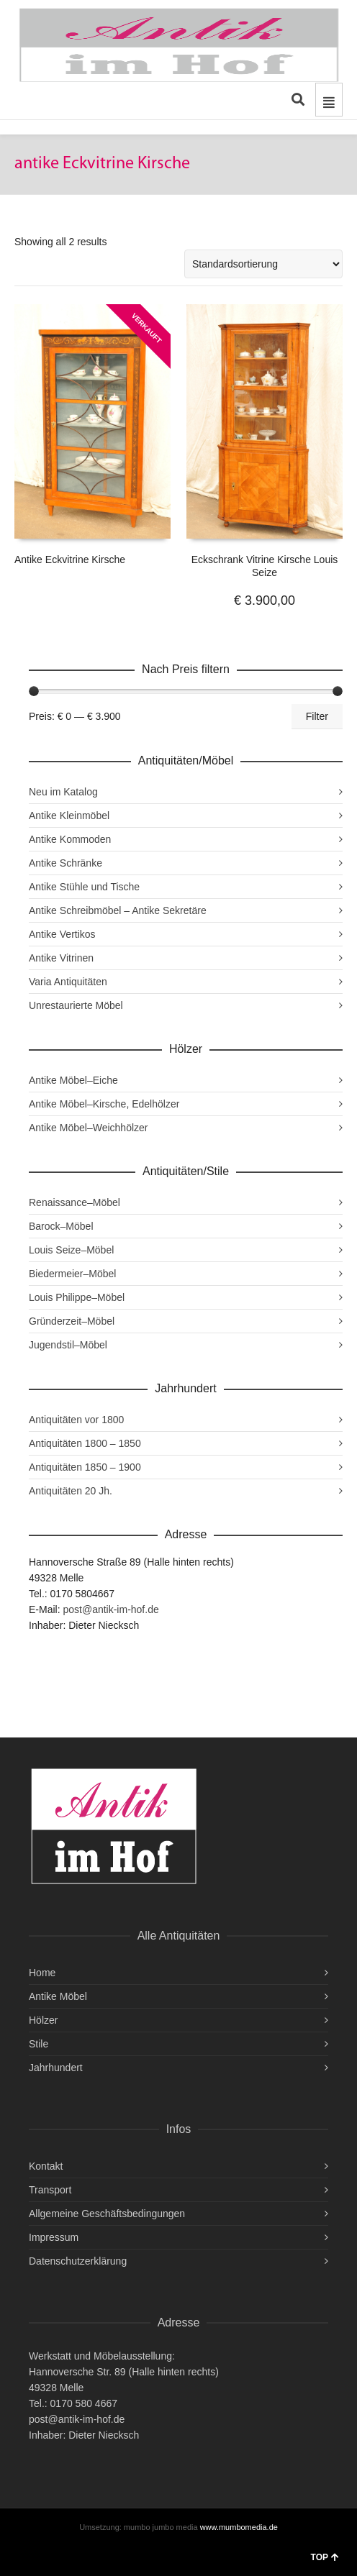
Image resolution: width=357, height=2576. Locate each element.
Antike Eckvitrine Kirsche (69, 559)
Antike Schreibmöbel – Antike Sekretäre (118, 910)
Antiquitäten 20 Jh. (70, 1491)
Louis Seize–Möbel (71, 1250)
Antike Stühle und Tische (84, 886)
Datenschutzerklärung (78, 2261)
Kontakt (46, 2166)
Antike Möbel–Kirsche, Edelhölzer (104, 1104)
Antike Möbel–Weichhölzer (88, 1127)
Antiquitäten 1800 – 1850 (85, 1443)
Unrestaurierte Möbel (76, 1005)
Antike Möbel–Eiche (73, 1080)
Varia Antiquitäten (68, 981)
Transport (50, 2190)
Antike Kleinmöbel (69, 815)
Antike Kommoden (70, 839)
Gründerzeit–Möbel (71, 1321)
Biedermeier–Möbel (72, 1273)
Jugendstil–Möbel (68, 1345)
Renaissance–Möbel (74, 1202)
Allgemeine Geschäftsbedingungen (107, 2213)
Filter (317, 716)
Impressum (53, 2237)
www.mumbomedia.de (239, 2527)
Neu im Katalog (63, 792)
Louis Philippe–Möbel (77, 1297)
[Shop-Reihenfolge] (263, 264)
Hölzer (43, 2020)
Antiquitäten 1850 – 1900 (85, 1467)
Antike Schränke (65, 863)
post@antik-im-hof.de (110, 1609)
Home (42, 1972)
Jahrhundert (56, 2067)
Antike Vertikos (62, 934)
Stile (38, 2044)
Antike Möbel (58, 1996)
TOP (325, 2557)
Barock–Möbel (61, 1226)
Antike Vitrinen (61, 958)
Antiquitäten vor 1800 (76, 1419)
